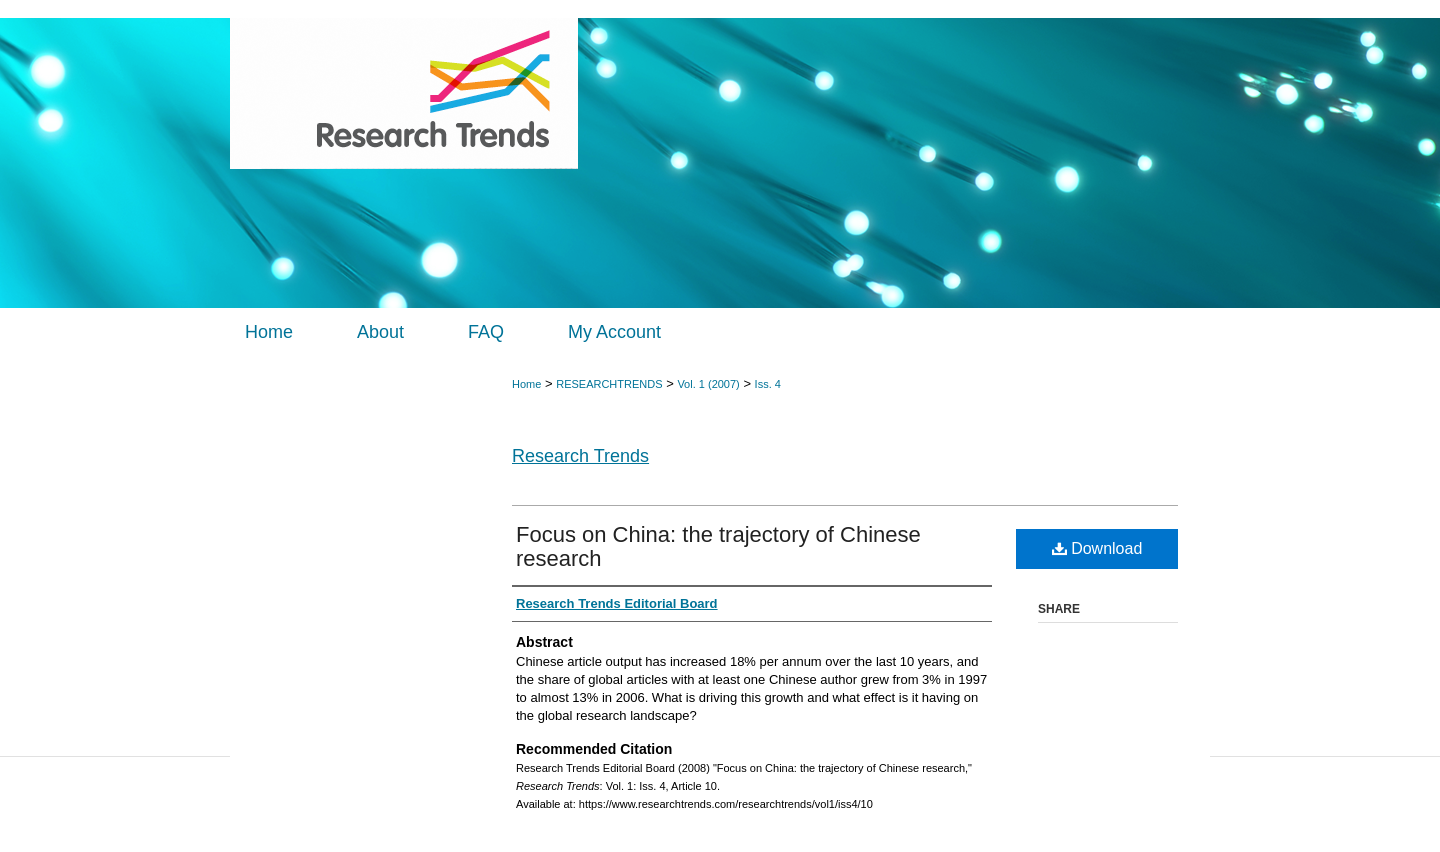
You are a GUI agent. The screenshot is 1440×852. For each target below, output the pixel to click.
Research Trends (580, 456)
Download (1097, 548)
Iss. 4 (768, 384)
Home (526, 384)
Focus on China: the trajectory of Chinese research (718, 546)
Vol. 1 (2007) (708, 384)
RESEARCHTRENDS (609, 384)
